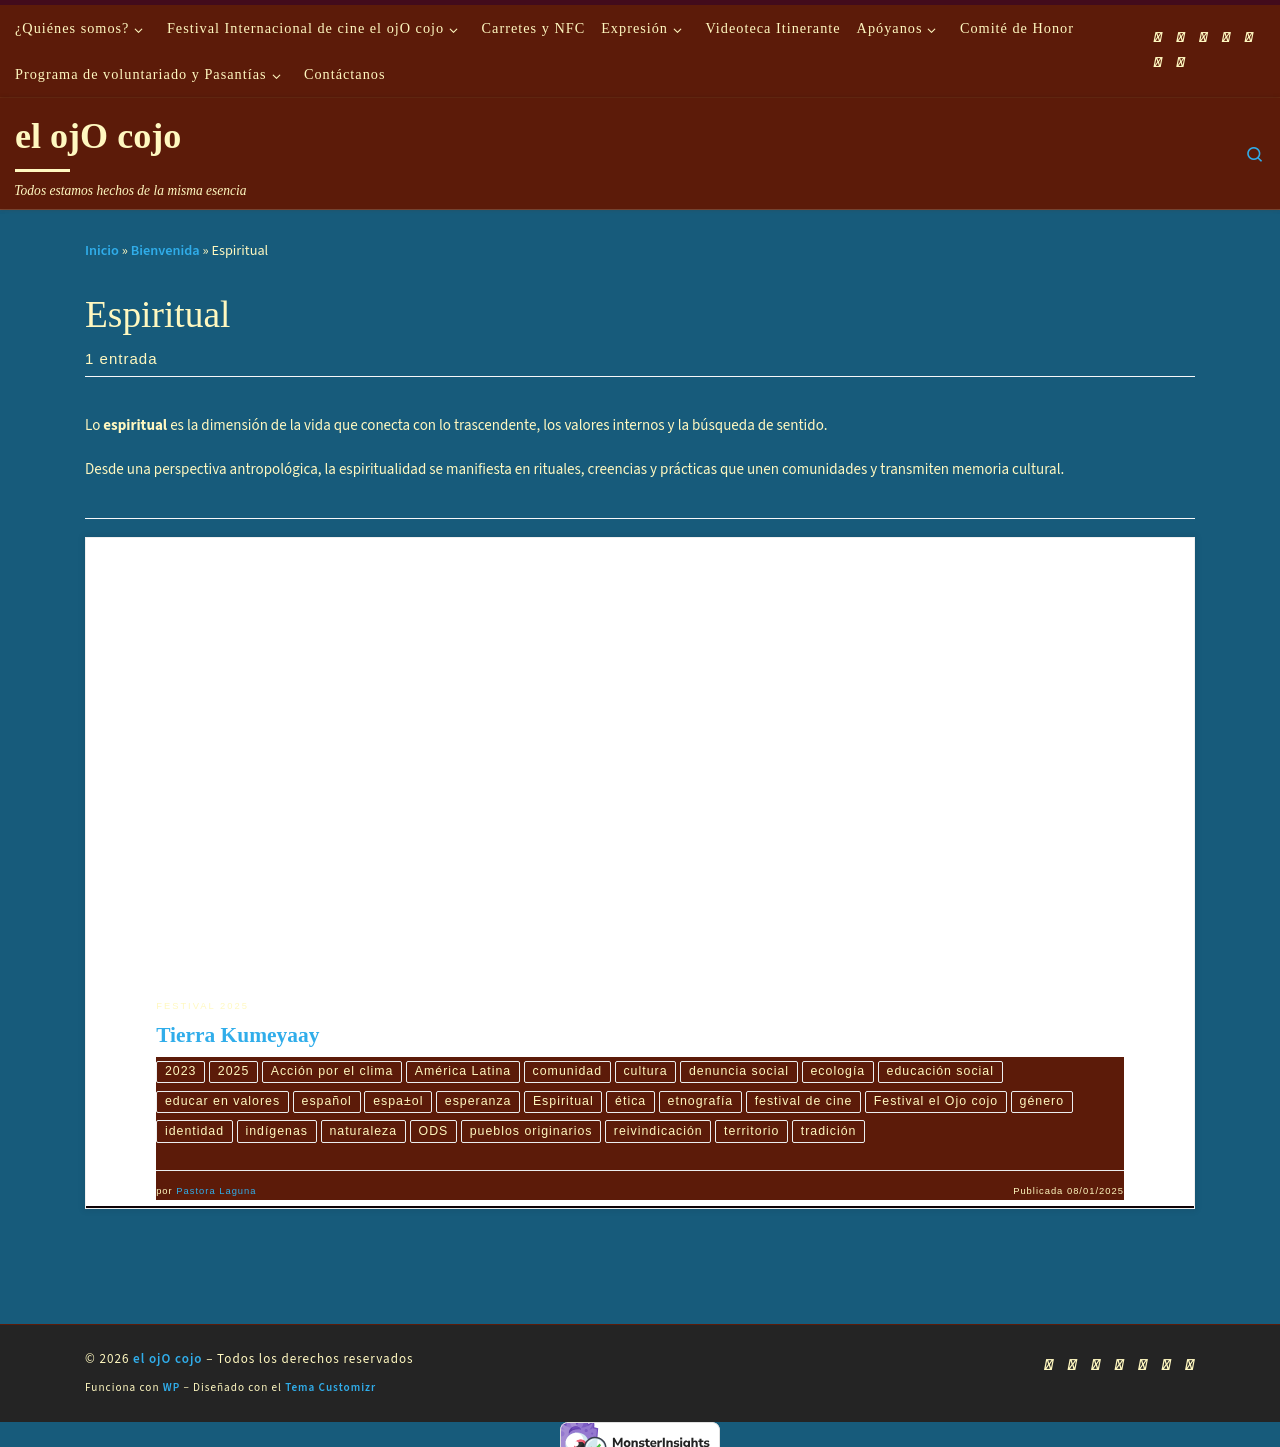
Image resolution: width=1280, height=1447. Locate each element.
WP (171, 1387)
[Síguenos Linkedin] (1158, 62)
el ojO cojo (168, 1359)
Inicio (102, 250)
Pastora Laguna (216, 1190)
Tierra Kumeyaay (237, 1035)
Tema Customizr (330, 1387)
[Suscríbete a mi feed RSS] (1158, 37)
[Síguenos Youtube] (1203, 37)
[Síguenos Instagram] (1249, 37)
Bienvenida (165, 250)
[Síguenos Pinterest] (1181, 62)
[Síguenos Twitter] (1226, 37)
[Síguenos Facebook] (1181, 37)
